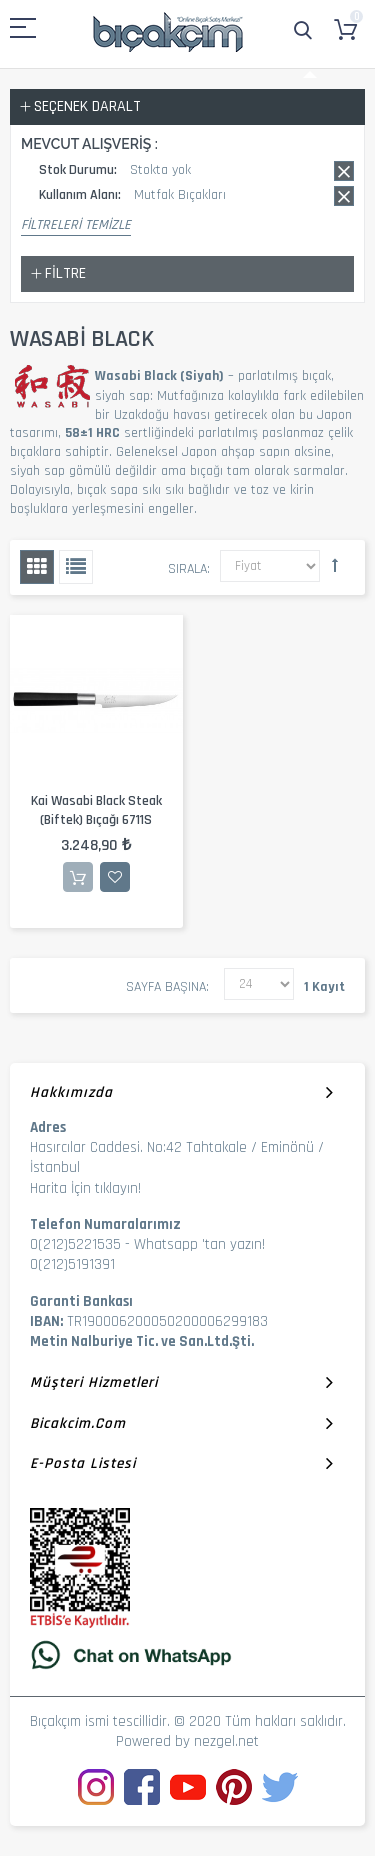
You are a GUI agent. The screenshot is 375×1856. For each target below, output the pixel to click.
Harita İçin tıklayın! (85, 1188)
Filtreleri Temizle (76, 225)
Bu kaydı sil (344, 171)
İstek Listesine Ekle (115, 877)
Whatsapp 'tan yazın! (199, 1244)
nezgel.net (226, 1741)
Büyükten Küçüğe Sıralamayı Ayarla (335, 565)
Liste (76, 567)
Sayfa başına (166, 987)
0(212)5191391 (72, 1264)
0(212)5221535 (75, 1244)
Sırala (187, 569)
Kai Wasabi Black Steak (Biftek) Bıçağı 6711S (96, 810)
